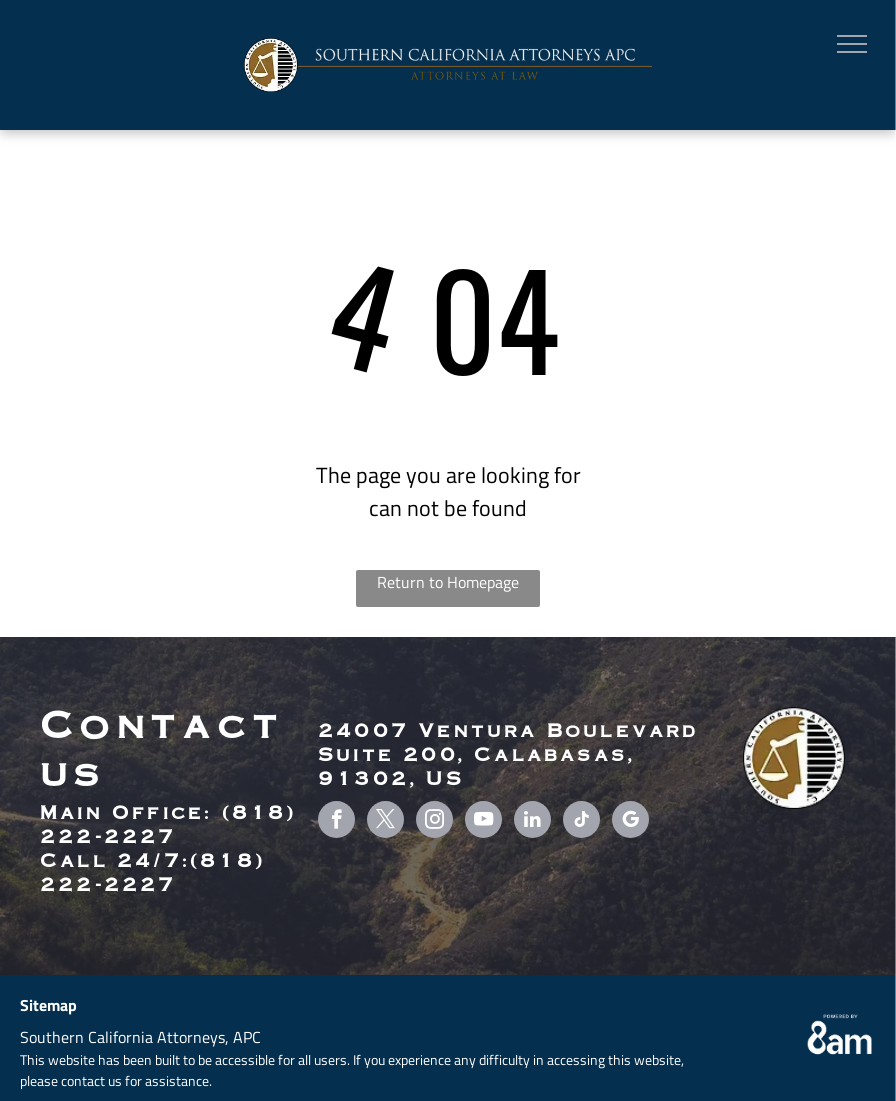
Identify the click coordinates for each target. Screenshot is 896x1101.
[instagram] (434, 822)
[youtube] (483, 822)
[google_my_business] (630, 822)
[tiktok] (581, 822)
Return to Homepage (448, 582)
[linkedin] (532, 822)
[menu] (852, 44)
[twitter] (385, 822)
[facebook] (336, 822)
